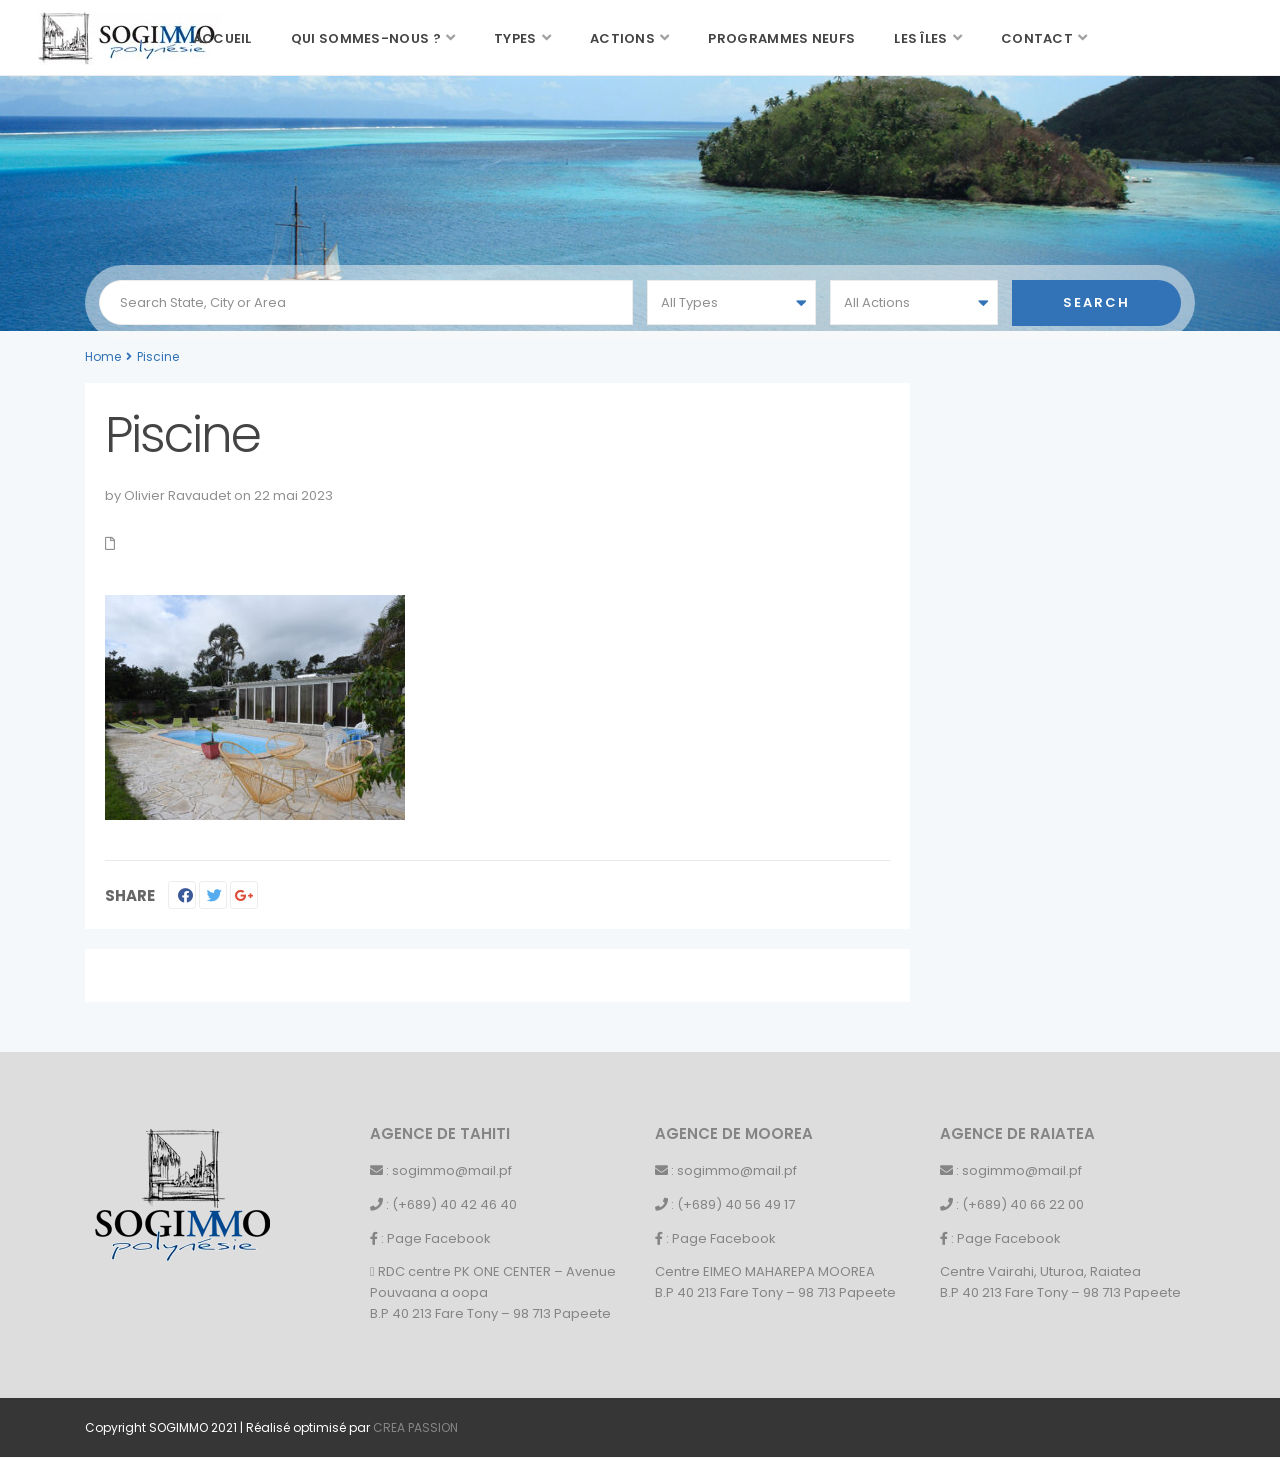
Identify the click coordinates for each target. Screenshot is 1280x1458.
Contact (1037, 38)
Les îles (920, 38)
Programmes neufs (781, 38)
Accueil (222, 38)
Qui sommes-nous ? (366, 38)
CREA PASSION (415, 1427)
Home (103, 356)
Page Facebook (439, 1238)
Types (515, 38)
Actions (622, 38)
